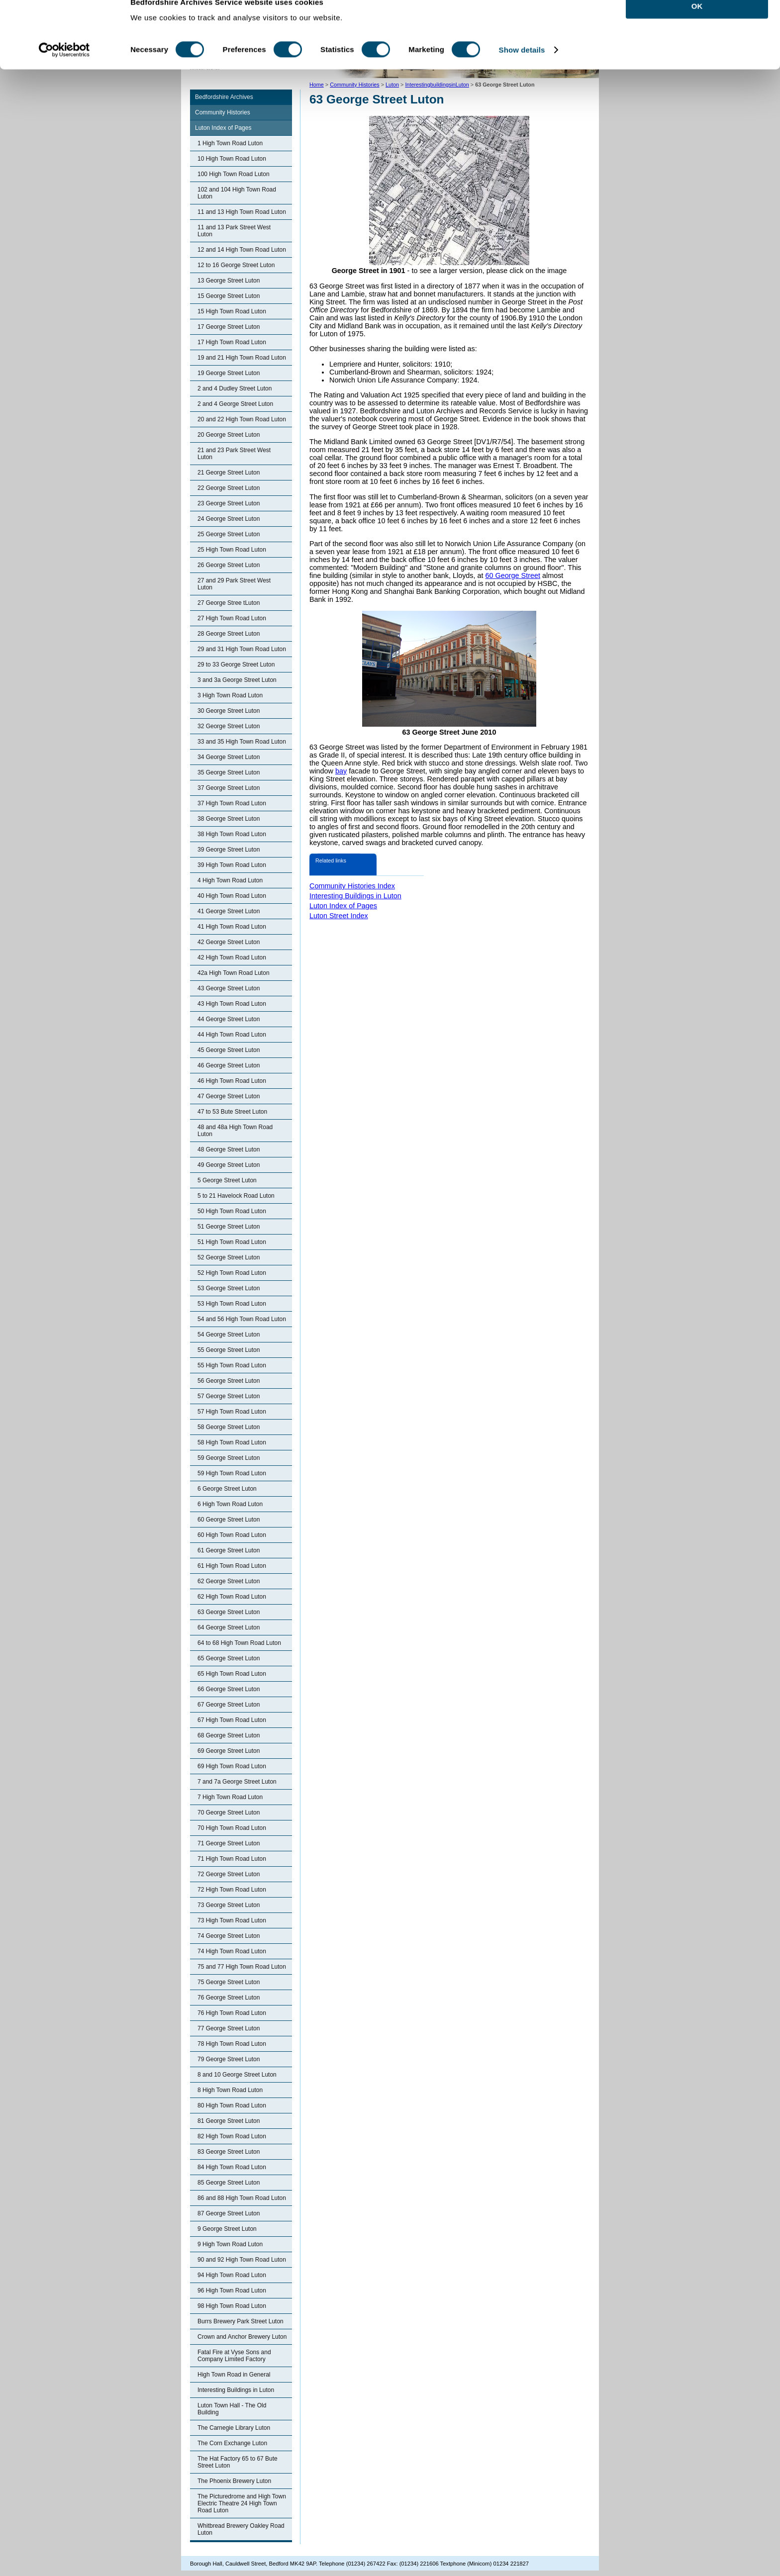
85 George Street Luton (228, 2182)
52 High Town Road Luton (231, 1272)
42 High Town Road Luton (231, 957)
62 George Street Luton (228, 1581)
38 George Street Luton (228, 818)
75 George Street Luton (228, 1982)
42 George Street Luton (228, 942)
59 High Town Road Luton (231, 1473)
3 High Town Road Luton (230, 695)
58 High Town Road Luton (231, 1442)
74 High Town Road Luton (231, 1951)
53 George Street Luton (228, 1288)
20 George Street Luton (228, 434)
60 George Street (513, 575)
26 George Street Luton (228, 565)
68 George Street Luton (228, 1735)
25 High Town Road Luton (231, 549)
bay (341, 771)
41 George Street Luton (228, 911)
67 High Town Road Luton (231, 1720)
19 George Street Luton (228, 373)
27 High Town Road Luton (231, 618)
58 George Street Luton (228, 1427)
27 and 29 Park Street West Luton (234, 584)
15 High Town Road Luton (231, 311)
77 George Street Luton (228, 2028)
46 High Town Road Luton (231, 1080)
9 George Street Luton (227, 2228)
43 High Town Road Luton (231, 1003)
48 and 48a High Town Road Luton (235, 1131)
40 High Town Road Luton (231, 895)
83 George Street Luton (228, 2151)
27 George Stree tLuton (228, 602)
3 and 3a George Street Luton (237, 679)
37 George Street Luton (228, 787)
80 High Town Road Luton (231, 2105)
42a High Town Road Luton (233, 972)
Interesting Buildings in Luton (235, 2389)
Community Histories (222, 112)
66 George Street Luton (228, 1689)
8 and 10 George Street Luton (237, 2074)
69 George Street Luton (228, 1750)
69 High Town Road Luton (231, 1766)
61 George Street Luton (228, 1550)
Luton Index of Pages (223, 127)
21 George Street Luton (228, 472)
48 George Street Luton (228, 1149)
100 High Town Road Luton (233, 174)
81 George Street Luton (228, 2120)
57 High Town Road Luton (231, 1411)
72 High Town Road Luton (231, 1889)
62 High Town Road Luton (231, 1596)
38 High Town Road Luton (231, 834)
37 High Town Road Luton (231, 803)
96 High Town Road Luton (231, 2290)
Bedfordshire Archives (224, 97)
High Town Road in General (234, 2374)
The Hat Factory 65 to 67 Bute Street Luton (237, 2462)
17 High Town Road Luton (231, 342)
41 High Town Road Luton (231, 926)
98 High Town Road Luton (231, 2305)
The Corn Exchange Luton (232, 2443)
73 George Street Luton (228, 1905)
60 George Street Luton (228, 1519)
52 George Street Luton (228, 1257)
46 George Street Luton (228, 1065)
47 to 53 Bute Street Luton (232, 1111)
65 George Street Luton (228, 1658)
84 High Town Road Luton (231, 2167)
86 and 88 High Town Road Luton (241, 2197)
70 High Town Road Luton (231, 1827)
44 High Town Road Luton (231, 1034)
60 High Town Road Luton (231, 1534)
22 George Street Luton (228, 487)
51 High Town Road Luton (231, 1242)
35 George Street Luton (228, 772)
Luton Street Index (338, 916)
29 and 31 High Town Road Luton (241, 649)
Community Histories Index (352, 886)
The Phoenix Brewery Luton (234, 2481)
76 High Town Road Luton (231, 2012)
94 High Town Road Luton (231, 2275)
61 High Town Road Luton (231, 1565)
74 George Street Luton (228, 1935)
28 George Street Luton (228, 633)
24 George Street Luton (228, 518)
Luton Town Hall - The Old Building (231, 2409)
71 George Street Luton (228, 1843)
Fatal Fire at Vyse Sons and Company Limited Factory (234, 2356)
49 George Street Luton (228, 1164)
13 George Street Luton (228, 280)
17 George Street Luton (228, 326)
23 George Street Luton (228, 503)
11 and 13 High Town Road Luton (241, 211)
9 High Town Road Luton (230, 2244)
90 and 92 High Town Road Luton (241, 2259)
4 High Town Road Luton (230, 880)
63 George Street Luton (228, 1612)
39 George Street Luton (228, 849)
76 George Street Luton (228, 1997)
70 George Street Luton (228, 1812)
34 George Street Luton (228, 757)
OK (697, 24)
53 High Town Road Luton (231, 1303)
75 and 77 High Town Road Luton (241, 1966)
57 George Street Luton (228, 1396)
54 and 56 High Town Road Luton (241, 1319)
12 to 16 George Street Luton (236, 265)
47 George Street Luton (228, 1096)
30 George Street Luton (228, 710)
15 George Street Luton (228, 295)
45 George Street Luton (228, 1050)
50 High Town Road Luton (231, 1211)
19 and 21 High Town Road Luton (241, 357)
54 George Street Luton (228, 1334)
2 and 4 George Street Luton (235, 403)
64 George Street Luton (228, 1627)
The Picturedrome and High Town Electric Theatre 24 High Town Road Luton (241, 2503)
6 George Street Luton (227, 1488)
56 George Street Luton (228, 1380)
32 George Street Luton (228, 726)
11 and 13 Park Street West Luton (234, 231)
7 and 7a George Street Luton (237, 1781)
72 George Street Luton (228, 1874)
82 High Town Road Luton (231, 2136)
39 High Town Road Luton (231, 864)
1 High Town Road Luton (230, 143)
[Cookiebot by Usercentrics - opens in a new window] (64, 68)
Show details (522, 68)
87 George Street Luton (228, 2213)
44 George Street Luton (228, 1019)
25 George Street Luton (228, 534)
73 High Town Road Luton (231, 1920)
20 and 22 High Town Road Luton (241, 419)
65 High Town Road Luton (231, 1673)
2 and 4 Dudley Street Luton (234, 388)
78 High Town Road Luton (231, 2043)
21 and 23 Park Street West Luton (234, 454)
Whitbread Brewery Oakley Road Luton (241, 2529)
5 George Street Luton (227, 1180)
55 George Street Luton (228, 1349)
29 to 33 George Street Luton (236, 664)
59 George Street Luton (228, 1457)
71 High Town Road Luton (231, 1858)
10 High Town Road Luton (231, 158)
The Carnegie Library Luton (233, 2427)
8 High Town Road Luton (230, 2090)
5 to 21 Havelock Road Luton (236, 1195)
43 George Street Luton (228, 988)
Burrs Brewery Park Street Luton (240, 2321)
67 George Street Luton (228, 1704)
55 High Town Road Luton (231, 1365)
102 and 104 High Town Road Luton (236, 193)
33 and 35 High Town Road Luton (241, 741)
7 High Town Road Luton (230, 1797)
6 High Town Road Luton (230, 1504)
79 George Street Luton (228, 2059)
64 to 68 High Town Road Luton (239, 1642)
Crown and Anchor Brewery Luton (242, 2336)
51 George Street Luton (228, 1226)
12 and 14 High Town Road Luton (241, 249)
